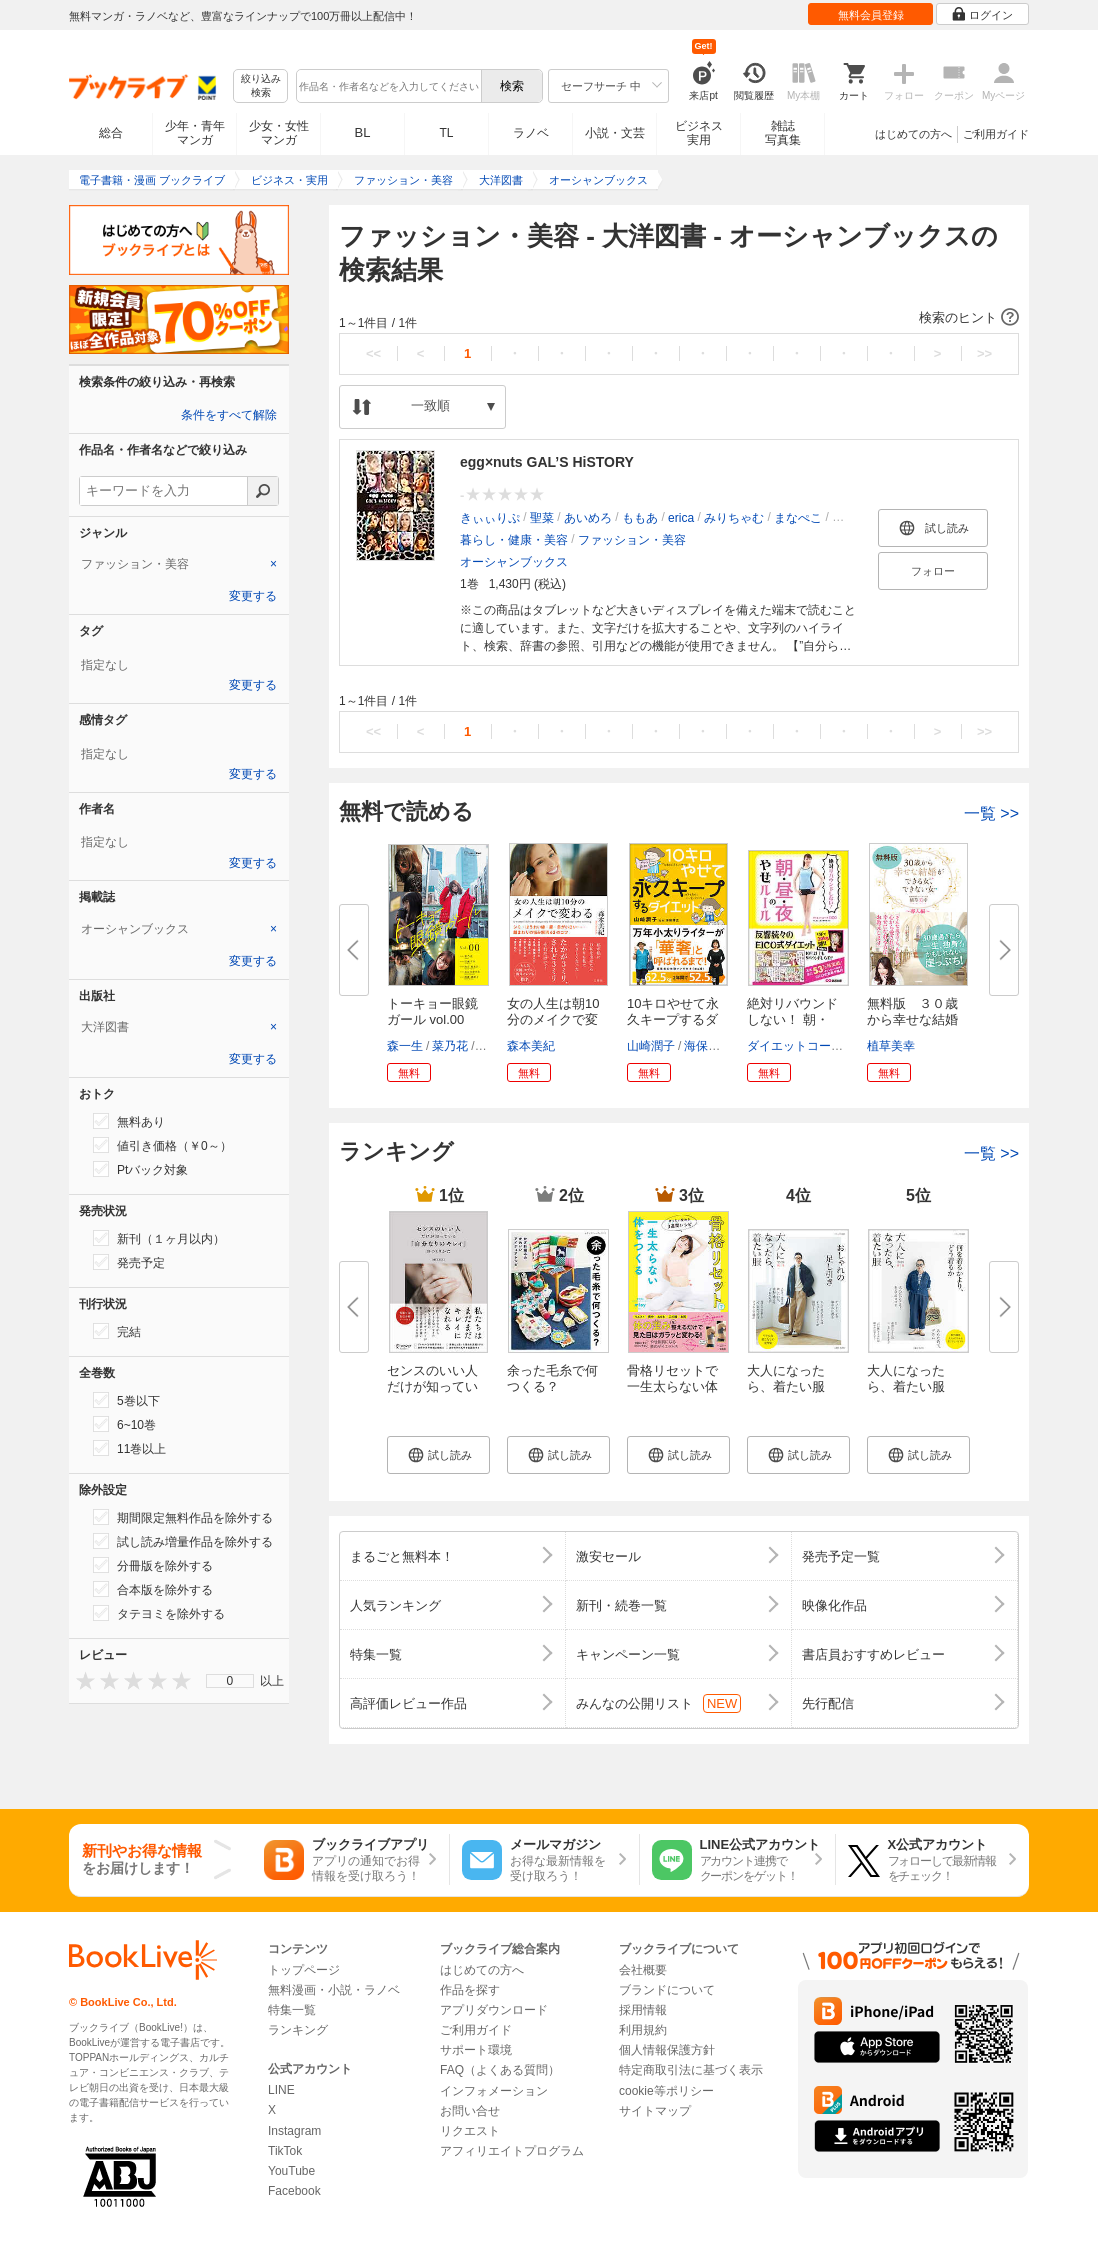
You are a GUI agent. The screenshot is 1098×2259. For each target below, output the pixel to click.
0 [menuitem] (230, 1681)
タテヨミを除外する (159, 1613)
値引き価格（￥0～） (162, 1145)
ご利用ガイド (996, 134)
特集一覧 (292, 2010)
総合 (111, 133)
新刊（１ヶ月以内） (159, 1238)
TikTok (285, 2151)
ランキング (298, 2030)
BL (363, 132)
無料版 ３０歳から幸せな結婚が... (912, 1019)
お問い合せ (470, 2111)
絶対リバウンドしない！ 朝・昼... (792, 1019)
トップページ (304, 1970)
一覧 (991, 813)
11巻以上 (129, 1448)
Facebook (294, 2191)
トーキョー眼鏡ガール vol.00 (432, 1011)
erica (681, 518)
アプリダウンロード (494, 2010)
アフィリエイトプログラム (512, 2151)
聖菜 (542, 518)
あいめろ (588, 518)
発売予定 (129, 1262)
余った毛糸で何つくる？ (552, 1378)
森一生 (405, 1046)
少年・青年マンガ (195, 133)
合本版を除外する (153, 1589)
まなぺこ (798, 518)
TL (446, 133)
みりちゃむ (734, 518)
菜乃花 (450, 1046)
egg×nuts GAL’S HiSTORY (547, 462)
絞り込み (261, 86)
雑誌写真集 (783, 133)
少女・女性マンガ (279, 133)
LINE (281, 2090)
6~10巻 (124, 1424)
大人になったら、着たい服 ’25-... (786, 1386)
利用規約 (643, 2030)
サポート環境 (476, 2050)
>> (984, 353)
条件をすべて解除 (229, 415)
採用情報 (643, 2010)
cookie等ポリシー (666, 2091)
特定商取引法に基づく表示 (691, 2070)
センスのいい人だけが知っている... (432, 1386)
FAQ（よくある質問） (500, 2070)
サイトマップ (655, 2111)
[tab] (179, 564)
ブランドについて (667, 1990)
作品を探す (470, 1990)
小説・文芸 (615, 133)
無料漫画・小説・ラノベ (334, 1990)
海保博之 (708, 1046)
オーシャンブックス (514, 562)
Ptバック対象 (140, 1169)
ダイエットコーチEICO (809, 1046)
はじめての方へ (913, 134)
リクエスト (470, 2131)
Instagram (294, 2131)
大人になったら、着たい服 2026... (906, 1386)
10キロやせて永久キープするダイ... (673, 1019)
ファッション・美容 (632, 540)
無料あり (129, 1121)
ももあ (640, 518)
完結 (117, 1331)
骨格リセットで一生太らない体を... (672, 1386)
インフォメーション (494, 2091)
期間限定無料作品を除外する (183, 1517)
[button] (679, 318)
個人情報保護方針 (667, 2050)
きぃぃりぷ (490, 518)
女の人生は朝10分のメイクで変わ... (553, 1019)
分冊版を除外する (153, 1565)
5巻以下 (126, 1400)
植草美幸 (891, 1046)
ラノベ (531, 133)
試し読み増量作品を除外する (183, 1541)
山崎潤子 (651, 1046)
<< (373, 353)
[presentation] (81, 1680)
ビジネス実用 (699, 133)
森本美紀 (531, 1046)
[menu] (230, 1681)
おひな (850, 518)
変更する (253, 596)
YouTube (291, 2171)
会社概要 (643, 1970)
